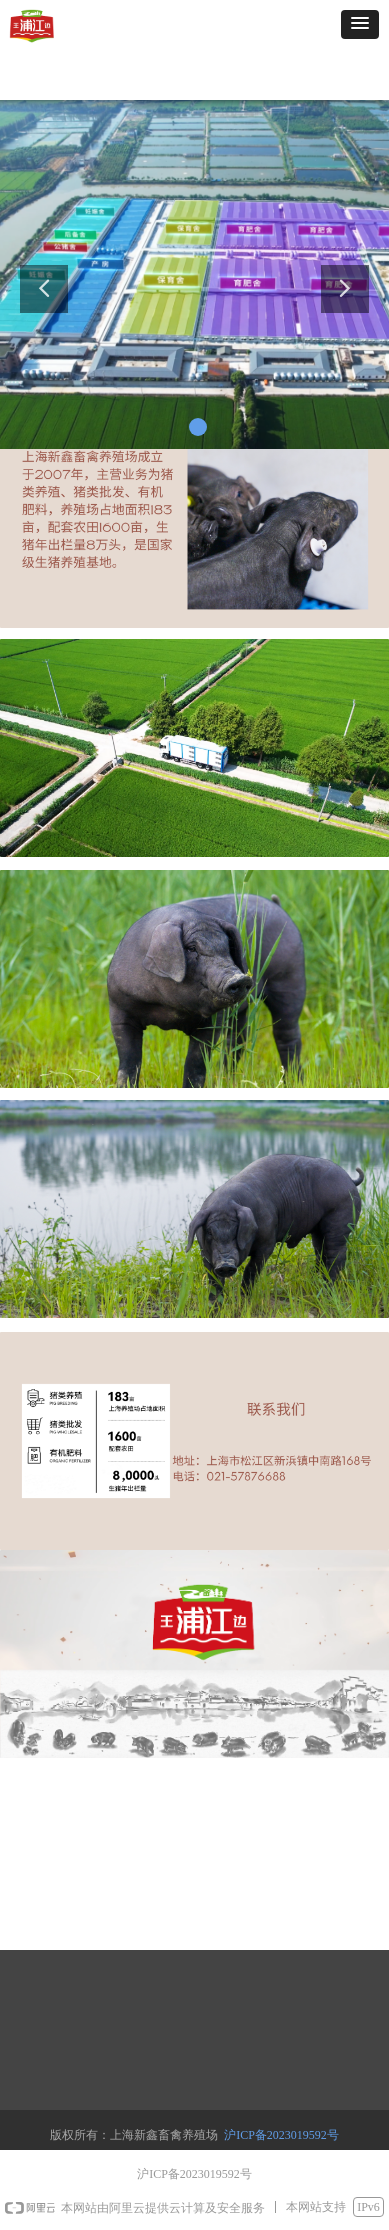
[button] (360, 24)
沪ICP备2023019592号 (281, 2135)
